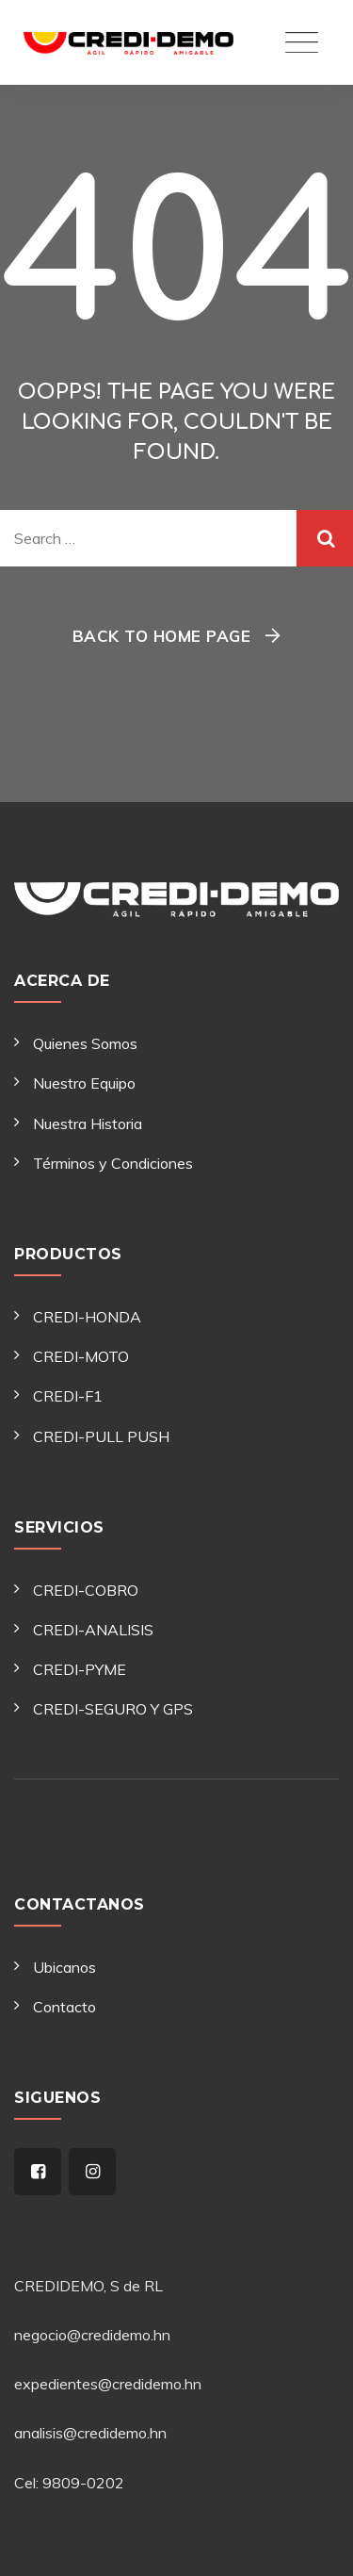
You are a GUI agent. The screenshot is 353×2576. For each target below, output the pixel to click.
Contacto (64, 2006)
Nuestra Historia (87, 1123)
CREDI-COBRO (85, 1590)
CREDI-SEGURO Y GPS (113, 1708)
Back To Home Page (161, 636)
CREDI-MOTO (81, 1356)
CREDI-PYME (79, 1669)
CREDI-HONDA (87, 1316)
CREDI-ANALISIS (93, 1629)
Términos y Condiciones (113, 1163)
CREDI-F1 (68, 1395)
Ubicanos (64, 1967)
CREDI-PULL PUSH (101, 1436)
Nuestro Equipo (84, 1083)
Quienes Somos (85, 1043)
